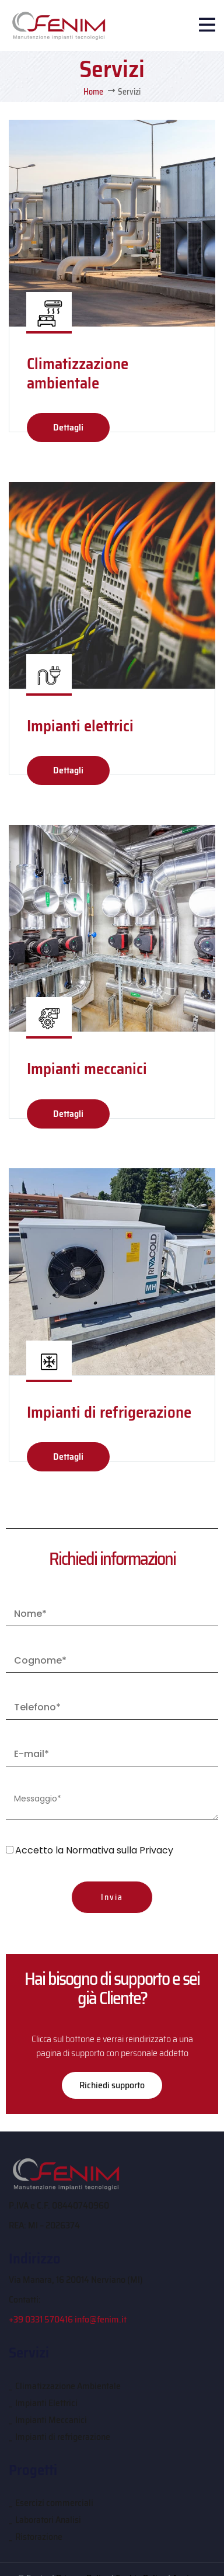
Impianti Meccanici (51, 2419)
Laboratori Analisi (48, 2519)
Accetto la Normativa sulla (94, 1850)
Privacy (156, 1850)
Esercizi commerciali (54, 2502)
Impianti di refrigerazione (109, 1412)
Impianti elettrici (80, 725)
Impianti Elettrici (46, 2403)
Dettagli (68, 427)
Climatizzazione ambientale (77, 373)
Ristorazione (38, 2536)
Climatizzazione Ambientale (68, 2386)
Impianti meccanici (87, 1068)
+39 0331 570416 (41, 2319)
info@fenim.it (101, 2319)
